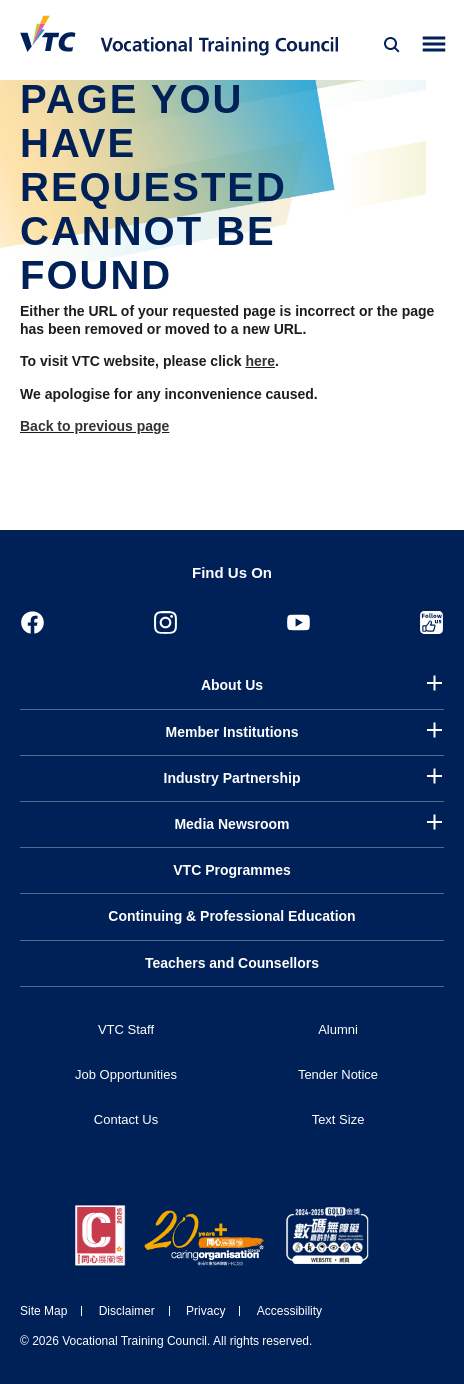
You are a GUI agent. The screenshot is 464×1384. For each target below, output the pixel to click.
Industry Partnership (232, 778)
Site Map (43, 1311)
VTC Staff (126, 1029)
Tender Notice (338, 1074)
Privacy (205, 1311)
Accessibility (289, 1311)
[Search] (392, 45)
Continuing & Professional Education (231, 916)
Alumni (338, 1029)
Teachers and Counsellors (232, 963)
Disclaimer (127, 1311)
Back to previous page (94, 426)
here (260, 361)
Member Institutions (231, 732)
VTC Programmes (231, 870)
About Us (232, 685)
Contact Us (126, 1119)
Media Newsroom (231, 824)
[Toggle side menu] (434, 44)
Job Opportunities (126, 1074)
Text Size (338, 1119)
